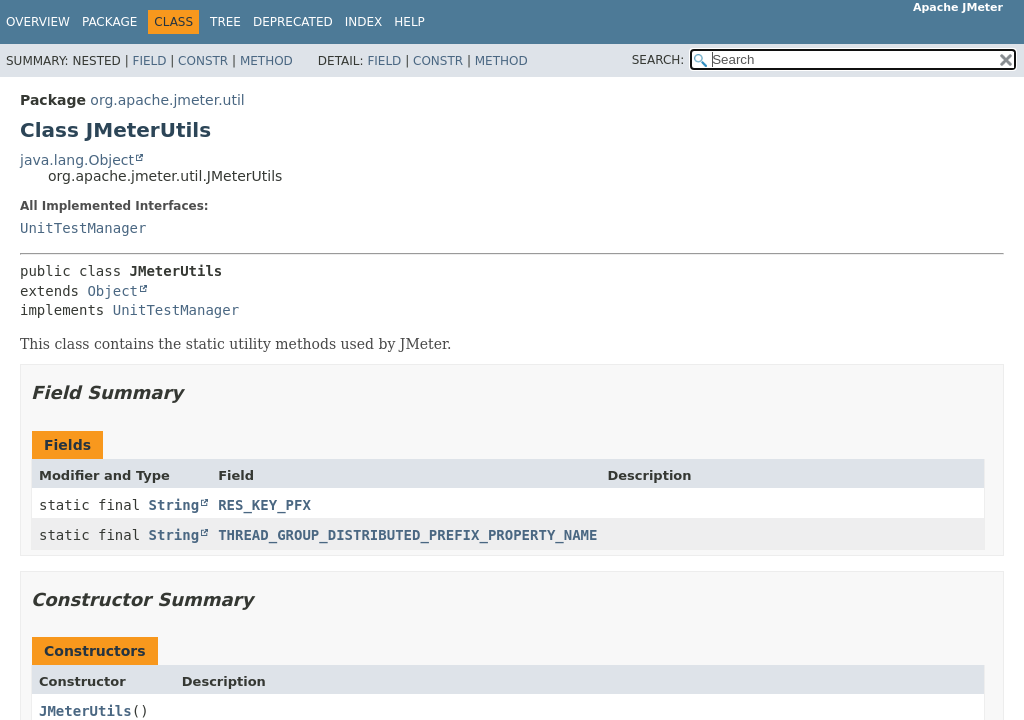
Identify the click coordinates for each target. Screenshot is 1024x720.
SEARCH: (658, 60)
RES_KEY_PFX (264, 505)
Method (266, 61)
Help (409, 22)
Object (112, 291)
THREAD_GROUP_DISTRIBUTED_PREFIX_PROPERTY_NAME (407, 535)
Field (149, 61)
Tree (225, 22)
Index (364, 22)
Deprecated (293, 22)
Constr (203, 61)
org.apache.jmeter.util (167, 100)
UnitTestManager (83, 228)
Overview (38, 22)
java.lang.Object (77, 160)
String (174, 505)
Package (109, 22)
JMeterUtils (85, 711)
